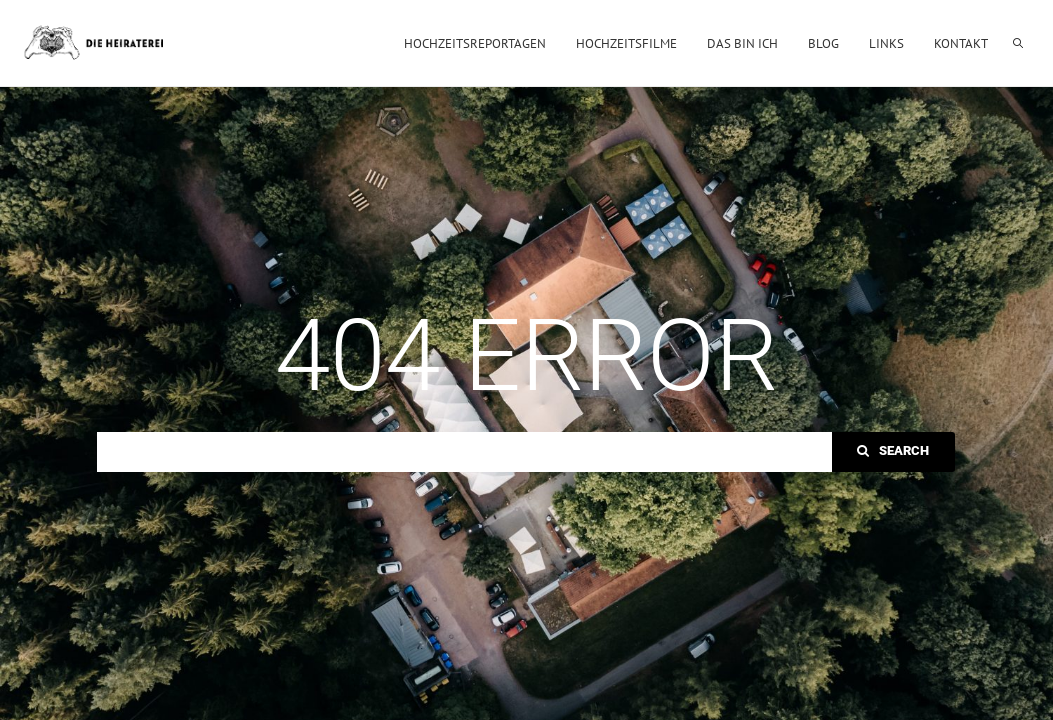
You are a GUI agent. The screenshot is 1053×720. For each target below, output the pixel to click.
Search (893, 450)
